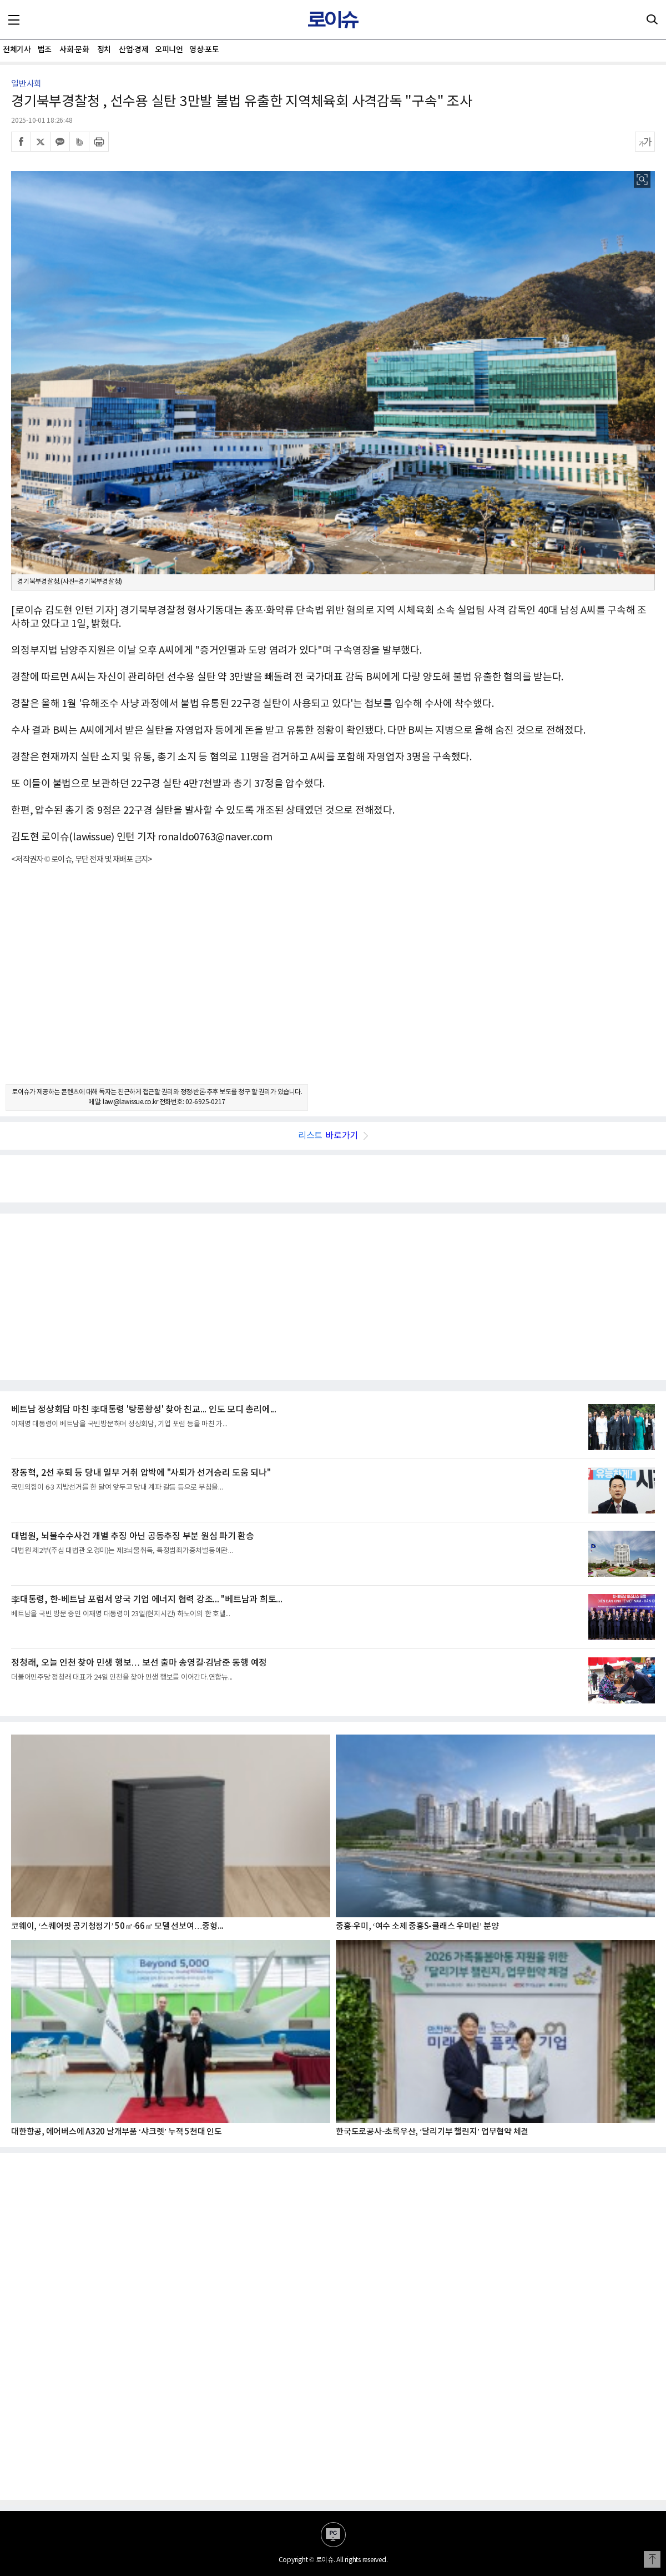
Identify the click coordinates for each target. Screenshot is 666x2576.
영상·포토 (204, 49)
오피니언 (169, 49)
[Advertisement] (333, 984)
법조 (45, 49)
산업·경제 (133, 49)
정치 (104, 49)
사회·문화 (74, 49)
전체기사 (17, 49)
